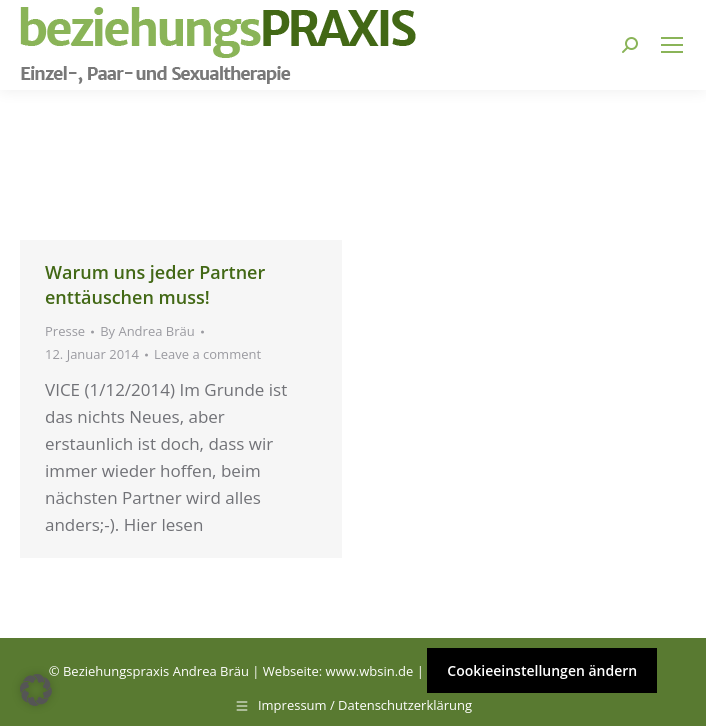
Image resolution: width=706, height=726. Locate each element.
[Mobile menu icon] (672, 45)
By (147, 331)
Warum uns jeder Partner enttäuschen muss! (155, 284)
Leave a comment (207, 354)
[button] (36, 690)
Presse (65, 331)
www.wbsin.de (370, 671)
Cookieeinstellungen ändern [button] (542, 670)
